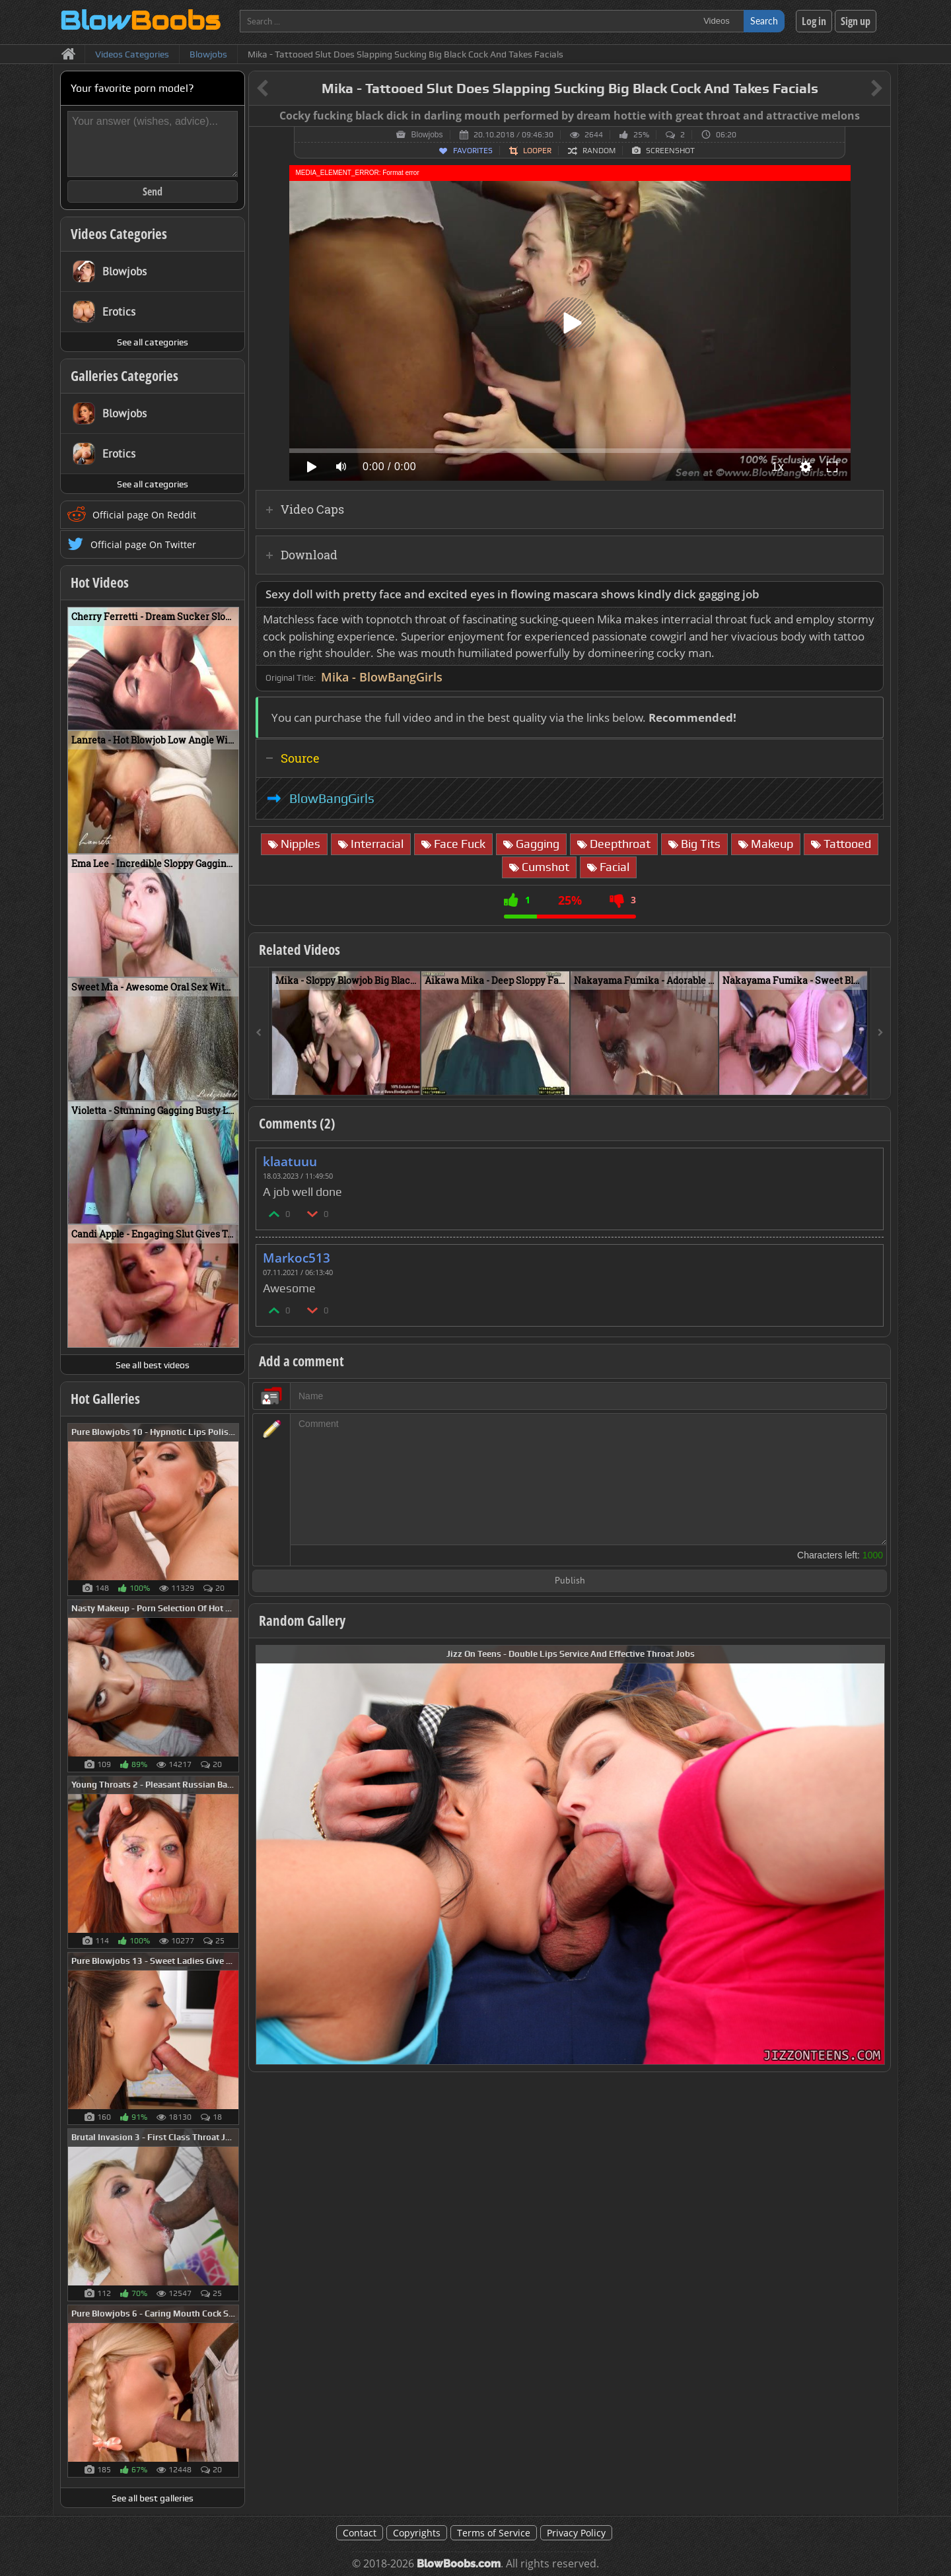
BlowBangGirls (331, 798)
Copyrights (416, 2532)
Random (599, 150)
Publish (570, 1581)
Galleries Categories (124, 375)
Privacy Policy (576, 2532)
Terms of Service (493, 2532)
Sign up (855, 21)
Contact (359, 2532)
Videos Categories (119, 234)
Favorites (473, 150)
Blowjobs (426, 134)
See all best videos (153, 1365)
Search (764, 20)
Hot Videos (100, 582)
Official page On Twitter (143, 544)
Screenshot (670, 150)
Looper (537, 150)
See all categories (152, 342)
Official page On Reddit (144, 514)
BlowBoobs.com (459, 2564)
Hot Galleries (105, 1398)
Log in (814, 21)
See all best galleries (153, 2498)
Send (152, 191)
